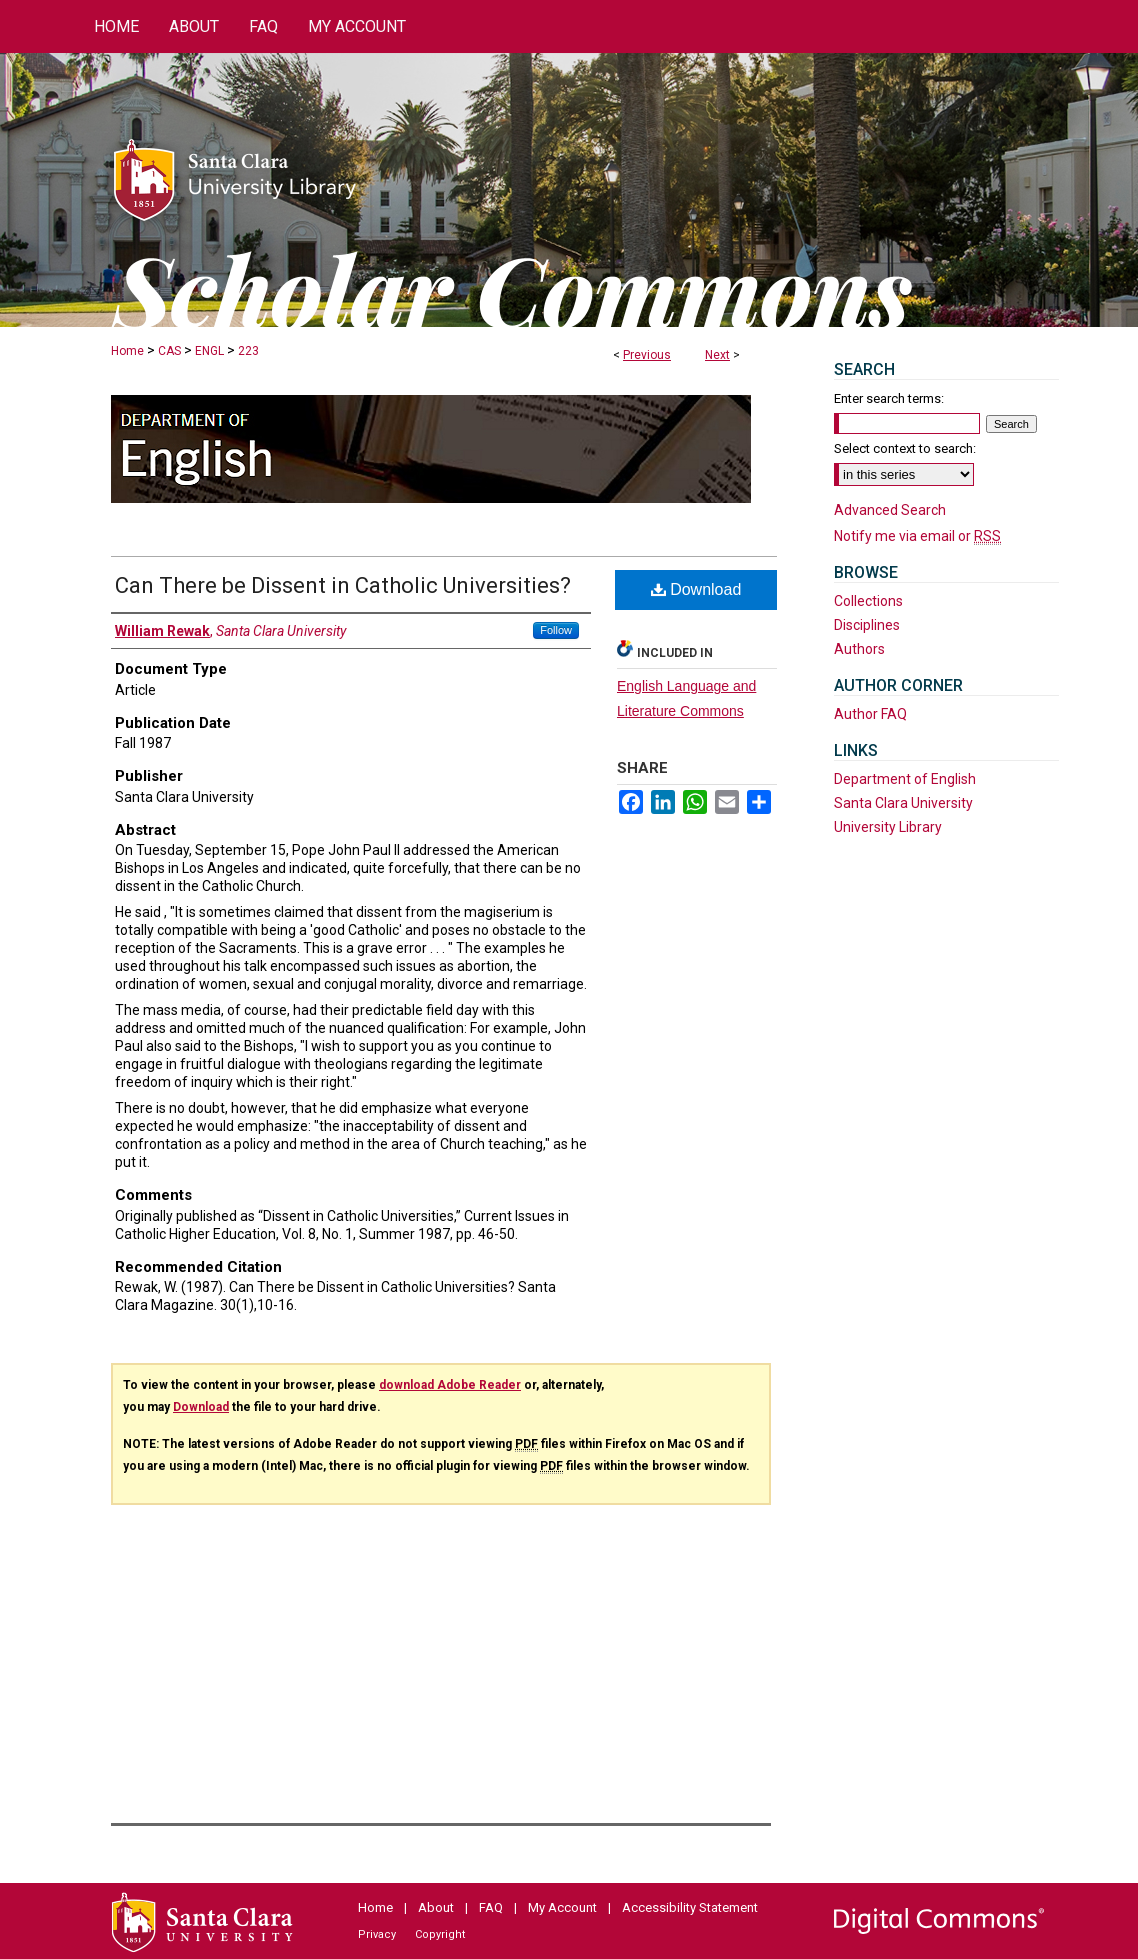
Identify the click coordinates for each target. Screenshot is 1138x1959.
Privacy (377, 1934)
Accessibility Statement (690, 1907)
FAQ (491, 1907)
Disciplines (867, 625)
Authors (859, 649)
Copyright (440, 1934)
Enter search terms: (889, 398)
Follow (556, 630)
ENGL (209, 351)
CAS (169, 351)
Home (127, 351)
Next (717, 355)
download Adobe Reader (450, 1385)
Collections (868, 601)
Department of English (905, 779)
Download (696, 589)
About (436, 1907)
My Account (562, 1907)
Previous (647, 355)
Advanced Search (890, 510)
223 (248, 351)
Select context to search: (905, 448)
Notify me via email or (917, 536)
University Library (888, 827)
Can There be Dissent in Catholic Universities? (343, 585)
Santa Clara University (903, 803)
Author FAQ (870, 714)
